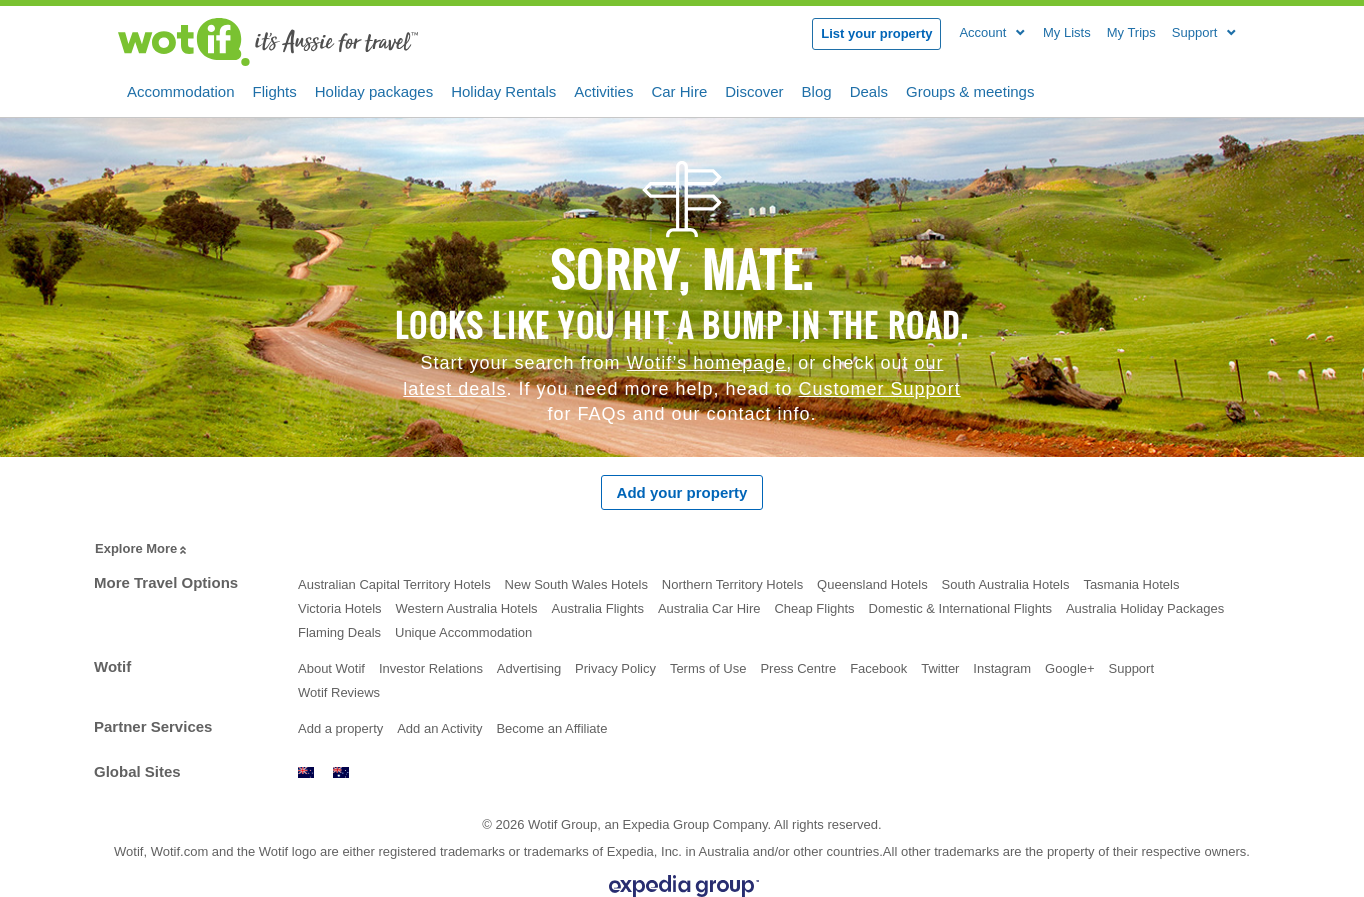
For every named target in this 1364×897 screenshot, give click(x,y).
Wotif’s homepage (707, 363)
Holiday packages (374, 90)
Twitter (940, 668)
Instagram (1002, 668)
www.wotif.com (341, 772)
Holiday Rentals (503, 90)
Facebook (878, 668)
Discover (754, 90)
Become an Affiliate (551, 728)
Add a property (340, 728)
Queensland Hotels (872, 584)
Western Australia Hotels (466, 608)
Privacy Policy (615, 668)
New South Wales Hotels (576, 584)
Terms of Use (708, 668)
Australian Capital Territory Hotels (394, 584)
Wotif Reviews (339, 692)
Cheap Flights (814, 608)
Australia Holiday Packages (1145, 608)
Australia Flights (598, 608)
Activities (603, 90)
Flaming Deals (339, 632)
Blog (817, 90)
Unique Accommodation (463, 632)
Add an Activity (439, 728)
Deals (869, 90)
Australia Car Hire (709, 608)
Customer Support (880, 389)
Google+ (1070, 668)
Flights (275, 90)
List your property (876, 33)
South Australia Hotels (1006, 584)
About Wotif (331, 668)
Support (1132, 668)
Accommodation (181, 90)
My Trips (1131, 32)
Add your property (682, 492)
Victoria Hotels (340, 608)
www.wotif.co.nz (306, 772)
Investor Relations (431, 668)
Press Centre (798, 668)
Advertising (529, 668)
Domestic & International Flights (961, 608)
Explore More (142, 549)
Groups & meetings (970, 90)
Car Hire (679, 90)
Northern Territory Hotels (732, 584)
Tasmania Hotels (1131, 584)
